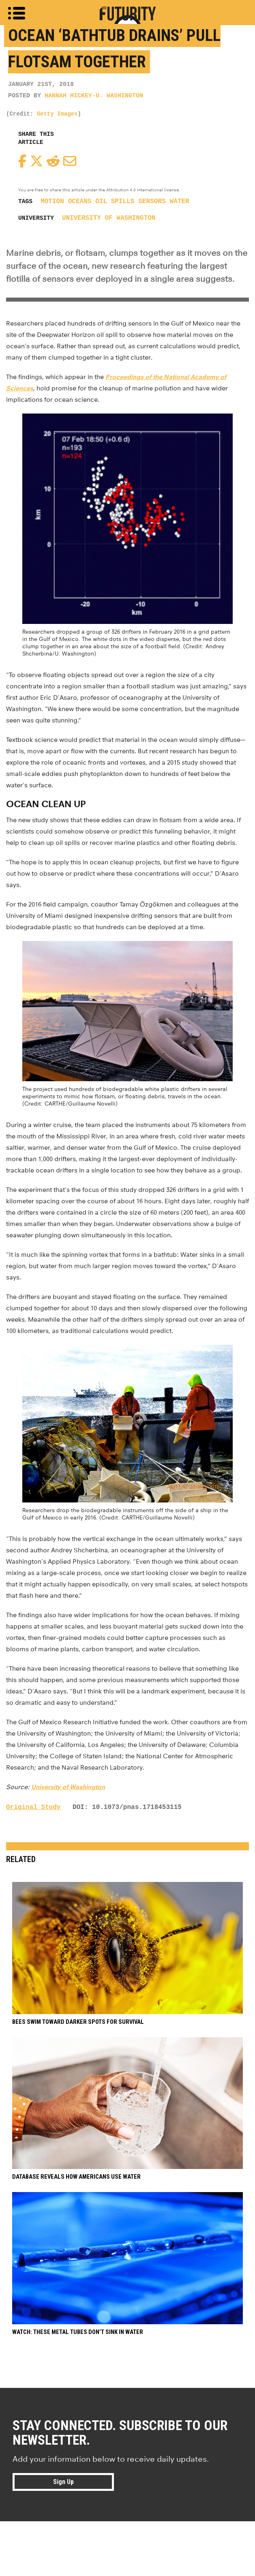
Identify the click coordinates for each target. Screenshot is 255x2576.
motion (52, 201)
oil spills (114, 201)
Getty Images (57, 114)
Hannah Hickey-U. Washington (94, 95)
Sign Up (63, 2482)
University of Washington (108, 218)
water (179, 201)
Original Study (33, 1807)
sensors (151, 201)
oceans (80, 201)
